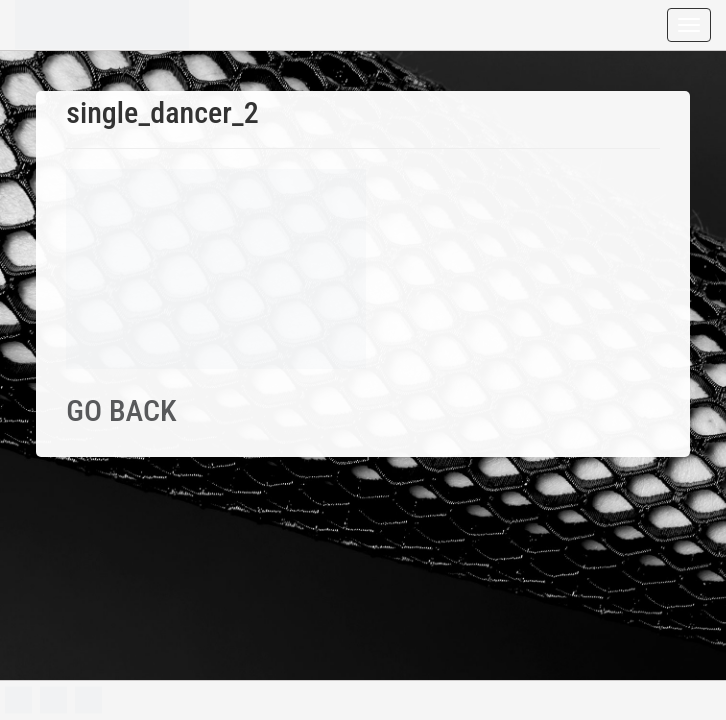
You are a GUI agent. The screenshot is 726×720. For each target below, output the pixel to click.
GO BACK (121, 410)
